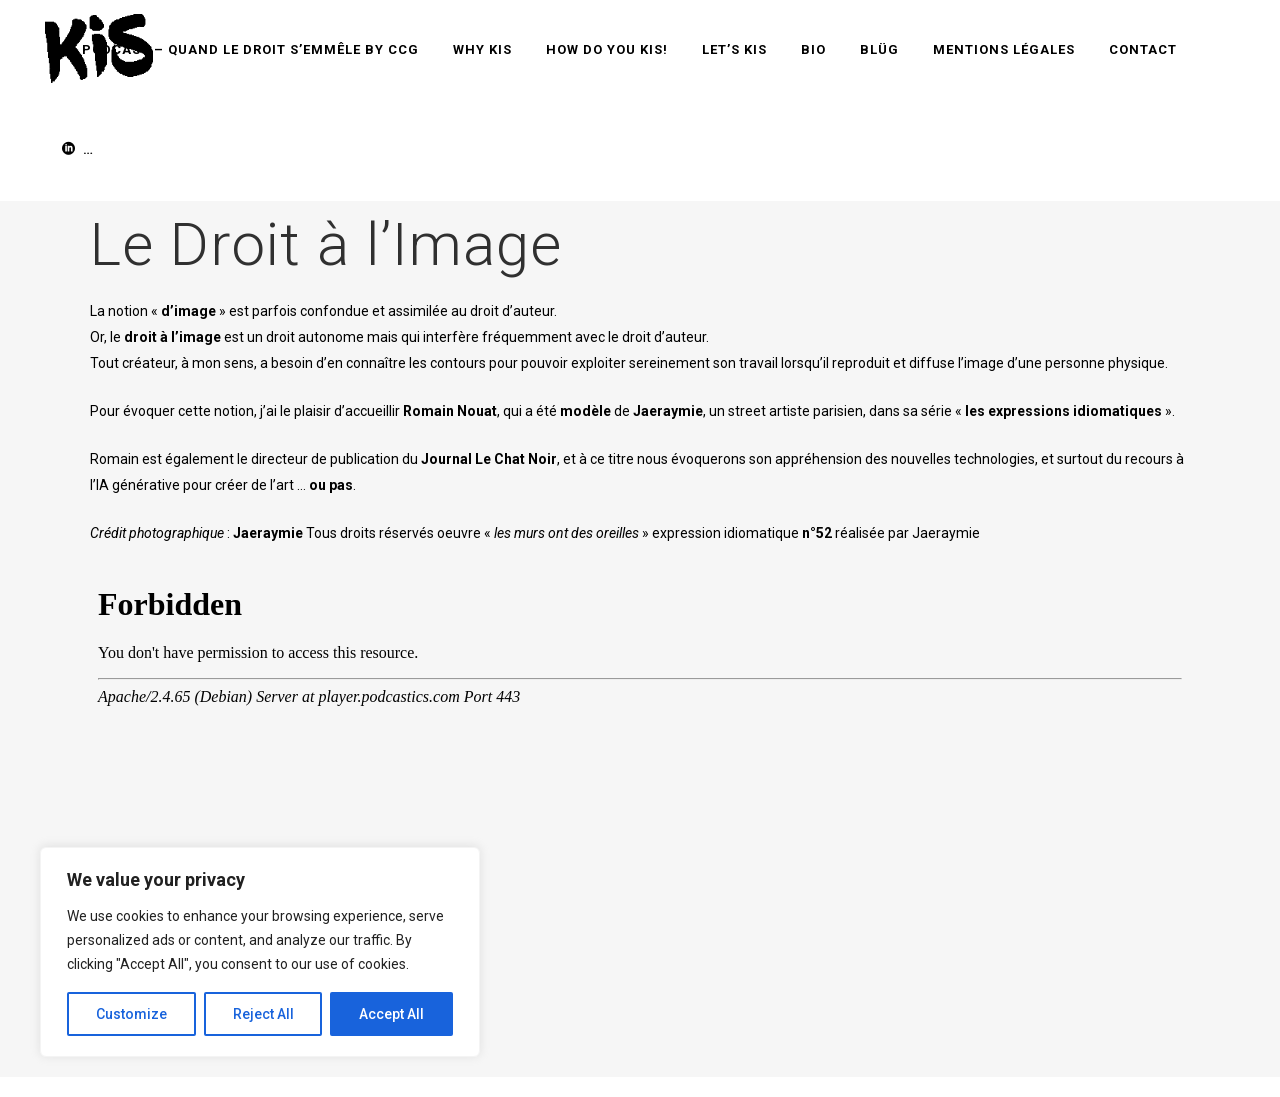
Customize (131, 1014)
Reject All (263, 1014)
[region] (260, 952)
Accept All (391, 1014)
